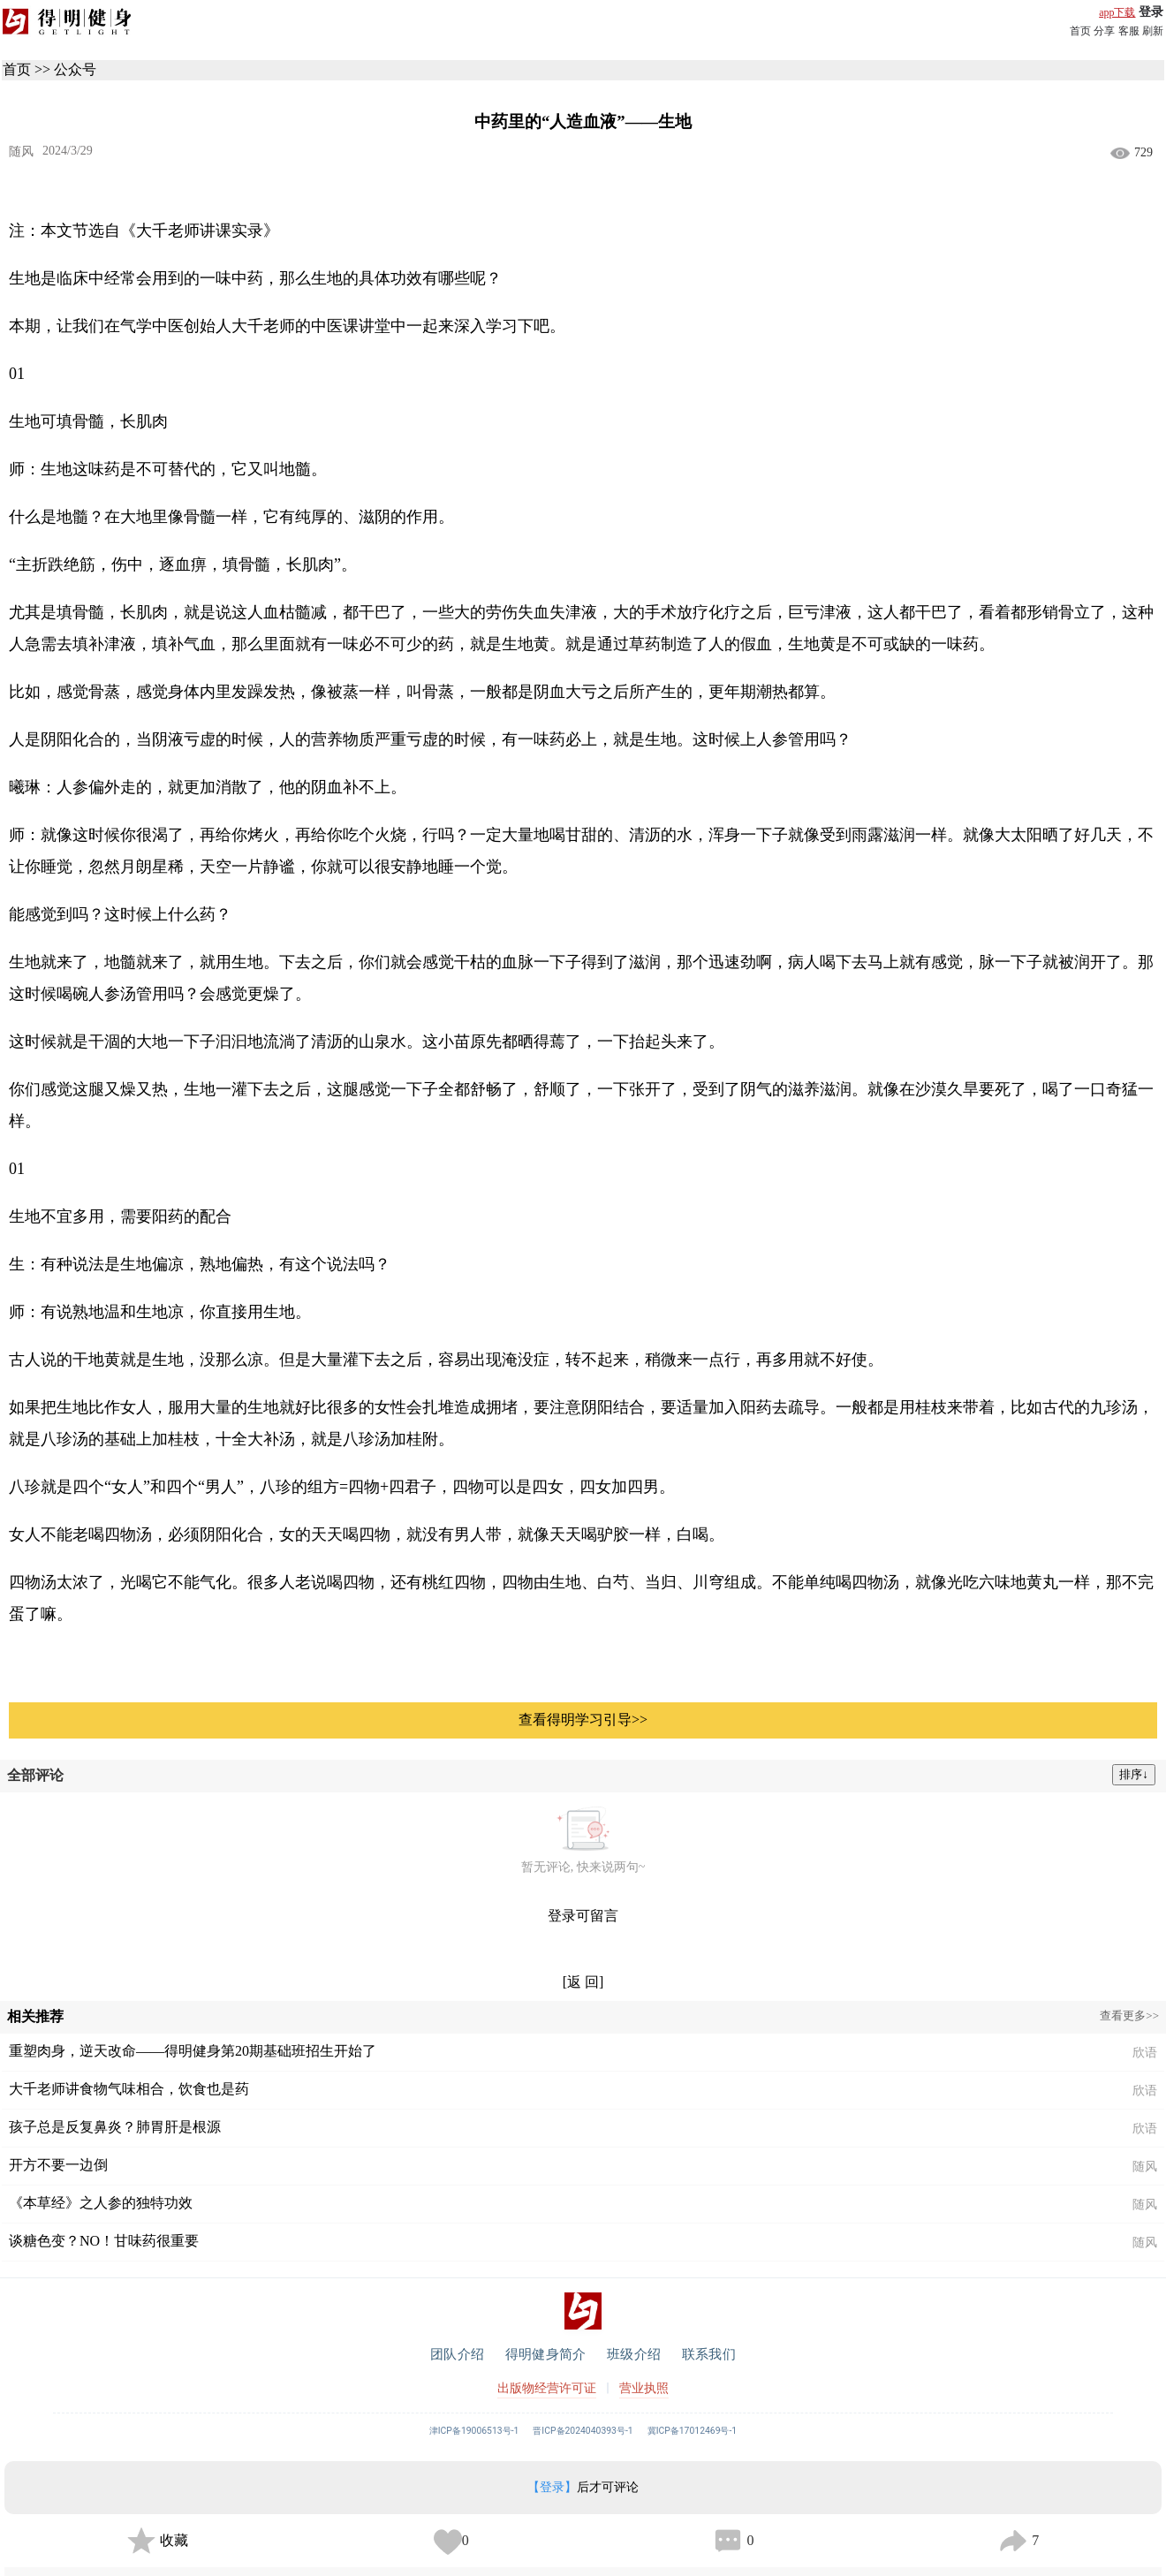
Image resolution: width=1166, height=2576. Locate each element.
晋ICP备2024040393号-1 (582, 2430)
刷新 (1152, 31)
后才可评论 (583, 2487)
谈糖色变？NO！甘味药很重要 (104, 2240)
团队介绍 (457, 2354)
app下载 (1117, 12)
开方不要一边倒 (58, 2164)
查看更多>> (1129, 2015)
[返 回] (583, 1981)
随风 (21, 151)
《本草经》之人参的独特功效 (101, 2202)
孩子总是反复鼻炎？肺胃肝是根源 (115, 2126)
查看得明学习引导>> (583, 1719)
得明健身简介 (545, 2354)
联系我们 (709, 2354)
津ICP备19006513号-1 (474, 2430)
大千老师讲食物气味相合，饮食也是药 (129, 2088)
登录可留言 (583, 1915)
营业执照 (644, 2388)
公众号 (75, 69)
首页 (1080, 31)
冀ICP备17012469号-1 (692, 2430)
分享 (1104, 31)
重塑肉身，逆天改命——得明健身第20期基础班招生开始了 (192, 2050)
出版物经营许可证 (546, 2388)
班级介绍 (634, 2354)
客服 (1129, 31)
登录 (1151, 12)
